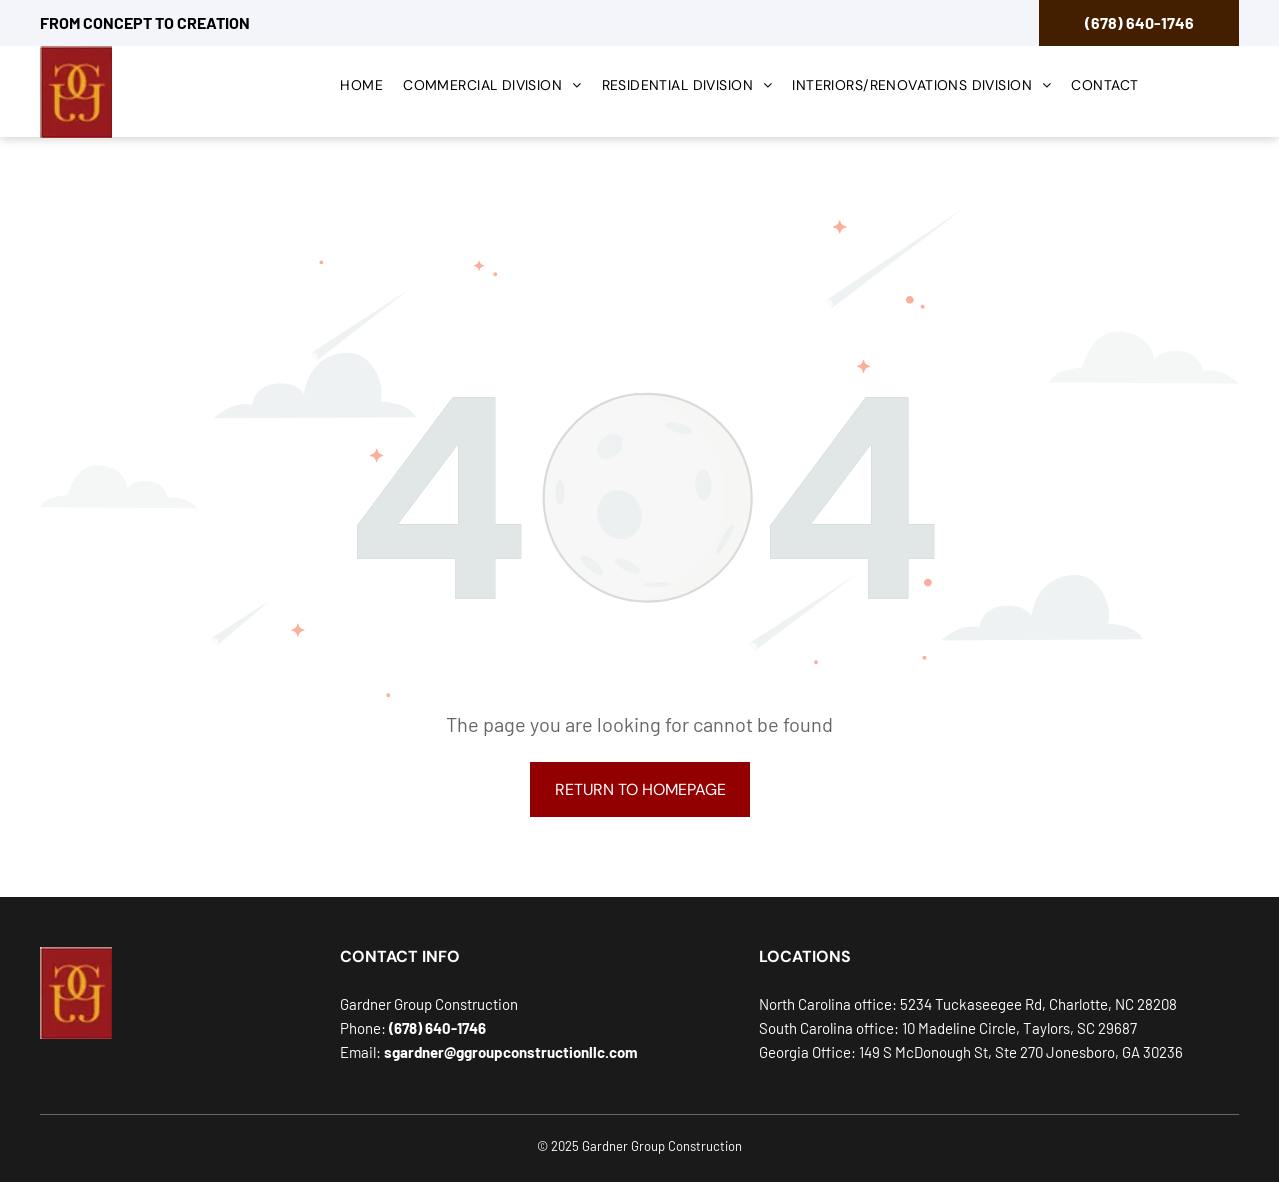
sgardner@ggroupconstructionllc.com (511, 1052)
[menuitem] (361, 87)
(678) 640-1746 (1139, 22)
